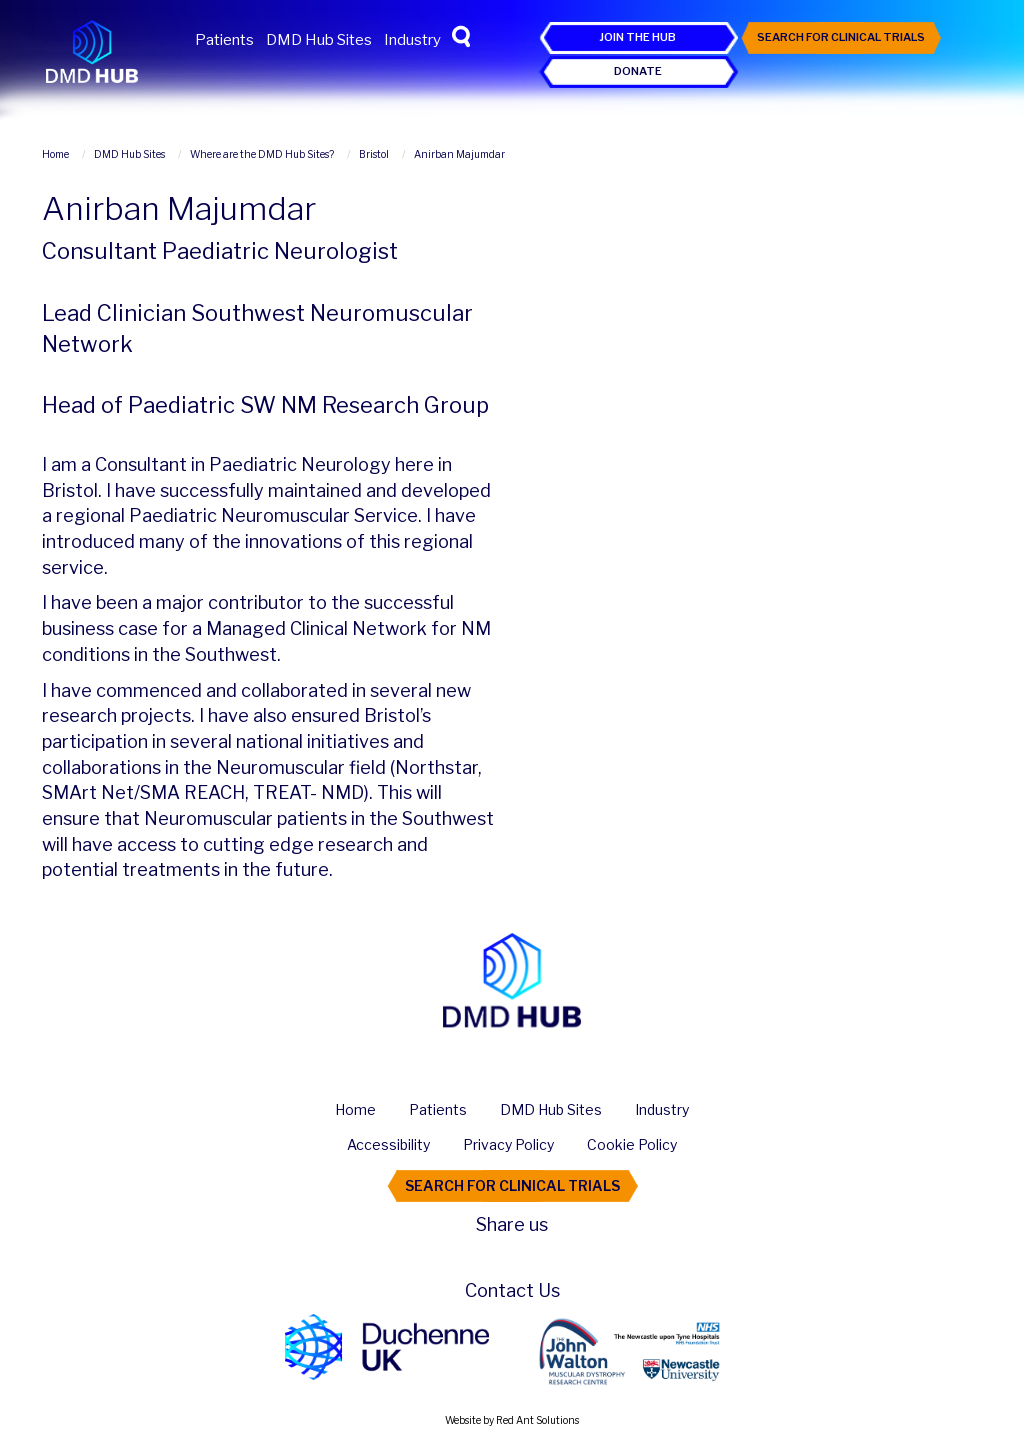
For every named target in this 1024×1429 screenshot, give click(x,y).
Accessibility (388, 1144)
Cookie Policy (632, 1144)
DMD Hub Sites (319, 40)
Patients (224, 40)
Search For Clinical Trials (841, 37)
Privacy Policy (508, 1144)
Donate (638, 71)
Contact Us (512, 1290)
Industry (412, 40)
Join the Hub (637, 37)
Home (355, 1109)
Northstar (436, 767)
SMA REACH (192, 792)
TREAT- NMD (308, 792)
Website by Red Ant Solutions (512, 1420)
